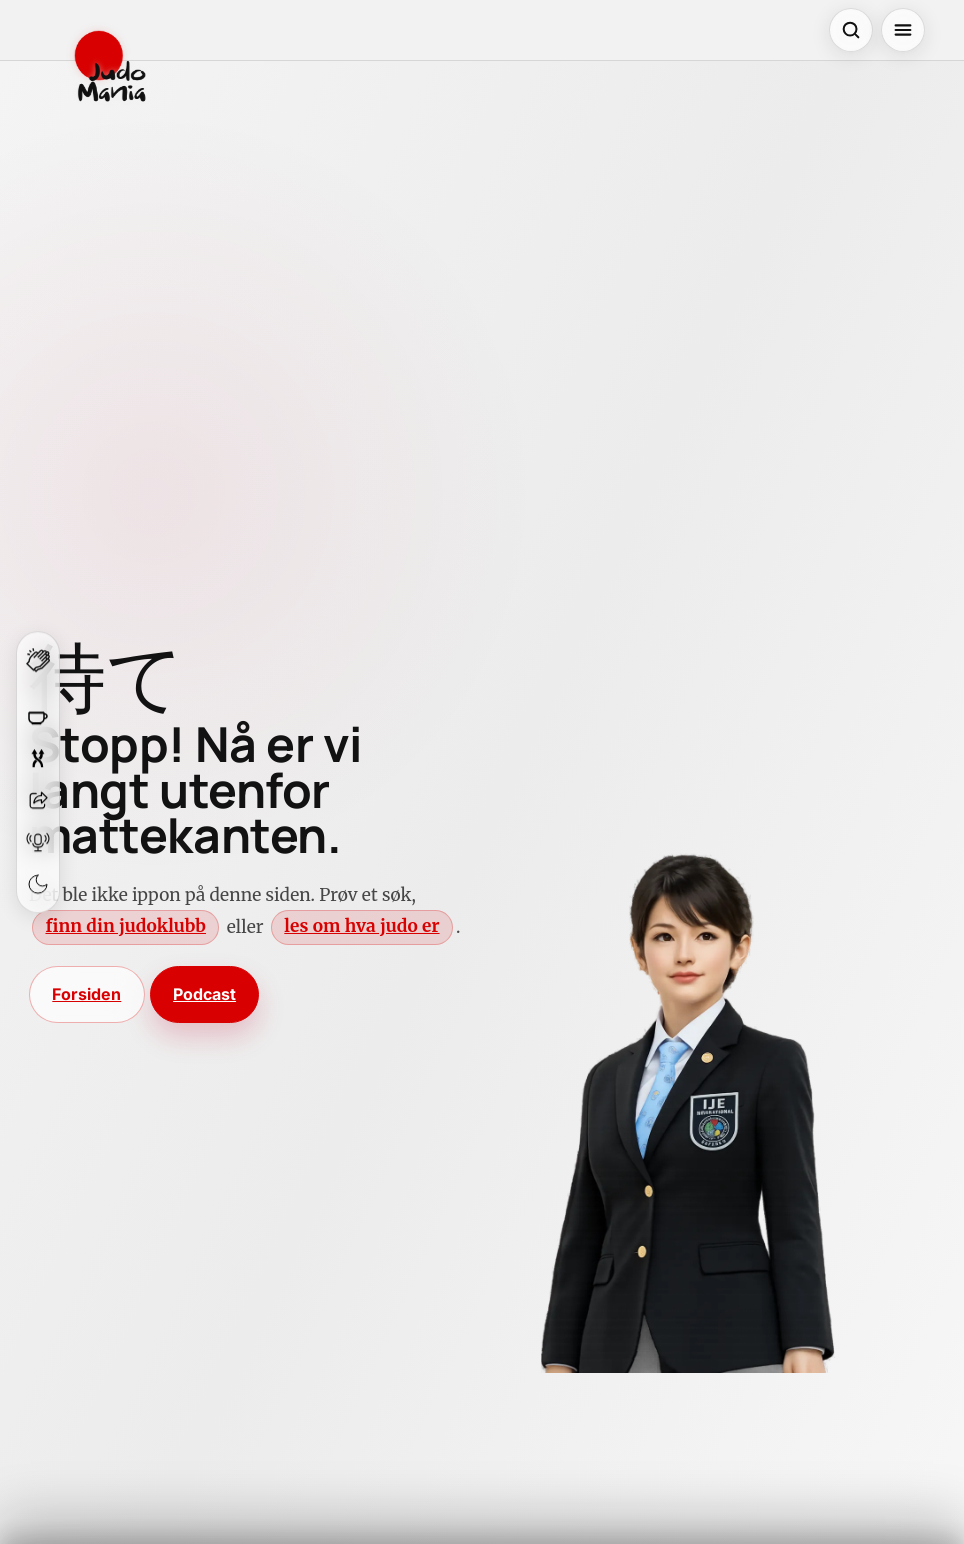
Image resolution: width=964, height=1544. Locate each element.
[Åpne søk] (851, 30)
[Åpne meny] (903, 30)
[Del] (38, 800)
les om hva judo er (361, 926)
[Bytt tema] (38, 884)
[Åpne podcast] (38, 842)
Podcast (204, 994)
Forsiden (86, 994)
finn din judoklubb (125, 926)
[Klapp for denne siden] (38, 667)
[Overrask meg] (38, 758)
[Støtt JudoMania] (38, 716)
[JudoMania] (110, 66)
